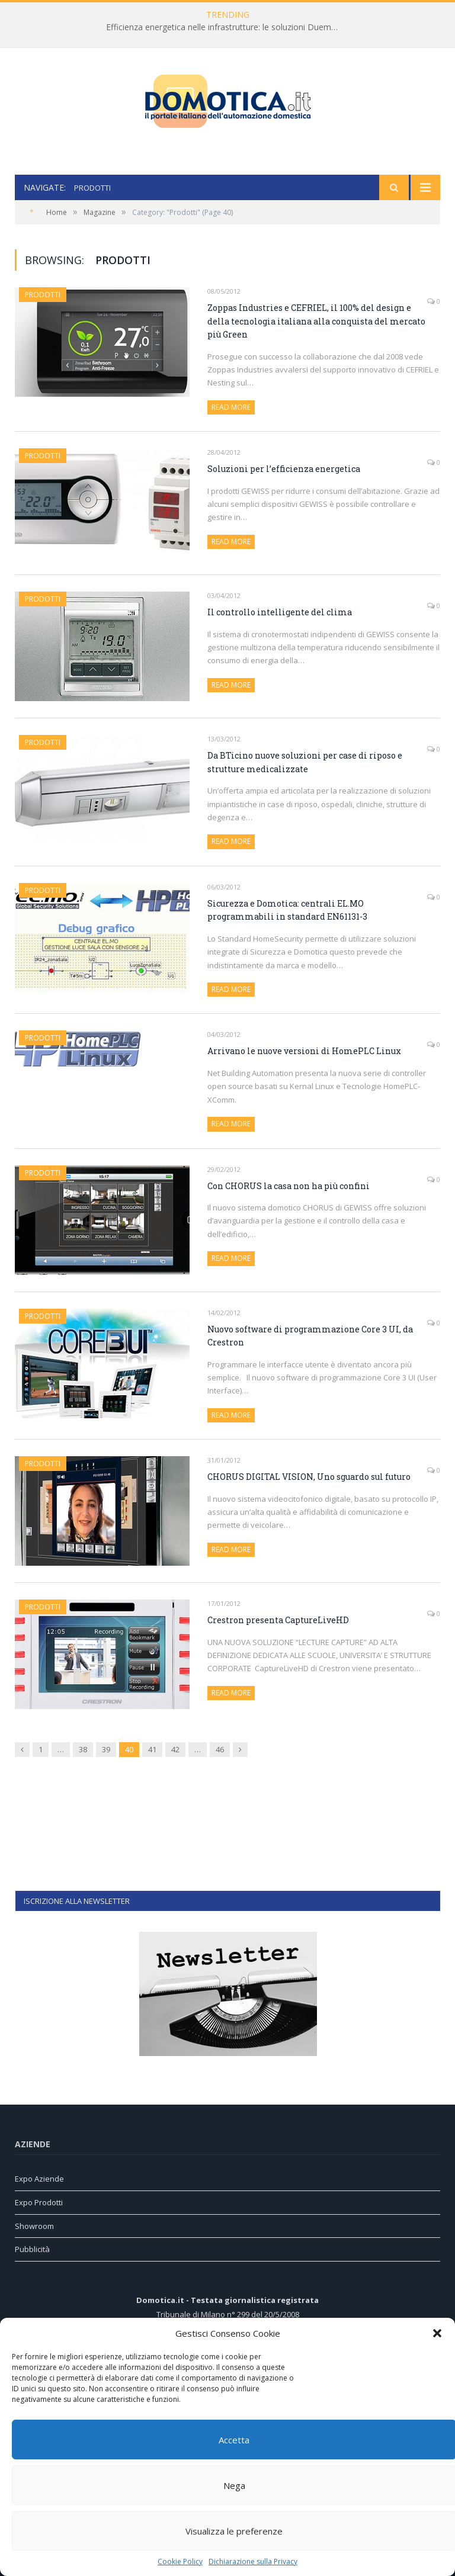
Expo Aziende (39, 2178)
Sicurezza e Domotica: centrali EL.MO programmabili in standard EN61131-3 (287, 910)
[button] (437, 2333)
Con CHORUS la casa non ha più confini (288, 1185)
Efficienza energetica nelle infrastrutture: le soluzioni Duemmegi (227, 27)
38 (83, 1749)
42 (175, 1749)
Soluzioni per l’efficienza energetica (283, 468)
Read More (231, 407)
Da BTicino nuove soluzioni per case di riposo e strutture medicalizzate (304, 762)
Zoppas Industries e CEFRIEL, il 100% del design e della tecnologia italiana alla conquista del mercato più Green (316, 321)
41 (152, 1749)
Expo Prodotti (39, 2202)
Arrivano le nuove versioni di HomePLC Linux (304, 1050)
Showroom (34, 2226)
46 (220, 1749)
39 (106, 1749)
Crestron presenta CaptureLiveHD (278, 1620)
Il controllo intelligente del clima (279, 612)
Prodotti (42, 295)
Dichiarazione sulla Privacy (253, 2561)
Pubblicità (32, 2249)
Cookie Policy (180, 2561)
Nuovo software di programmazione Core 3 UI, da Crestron (310, 1336)
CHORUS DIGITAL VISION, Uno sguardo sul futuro (309, 1476)
